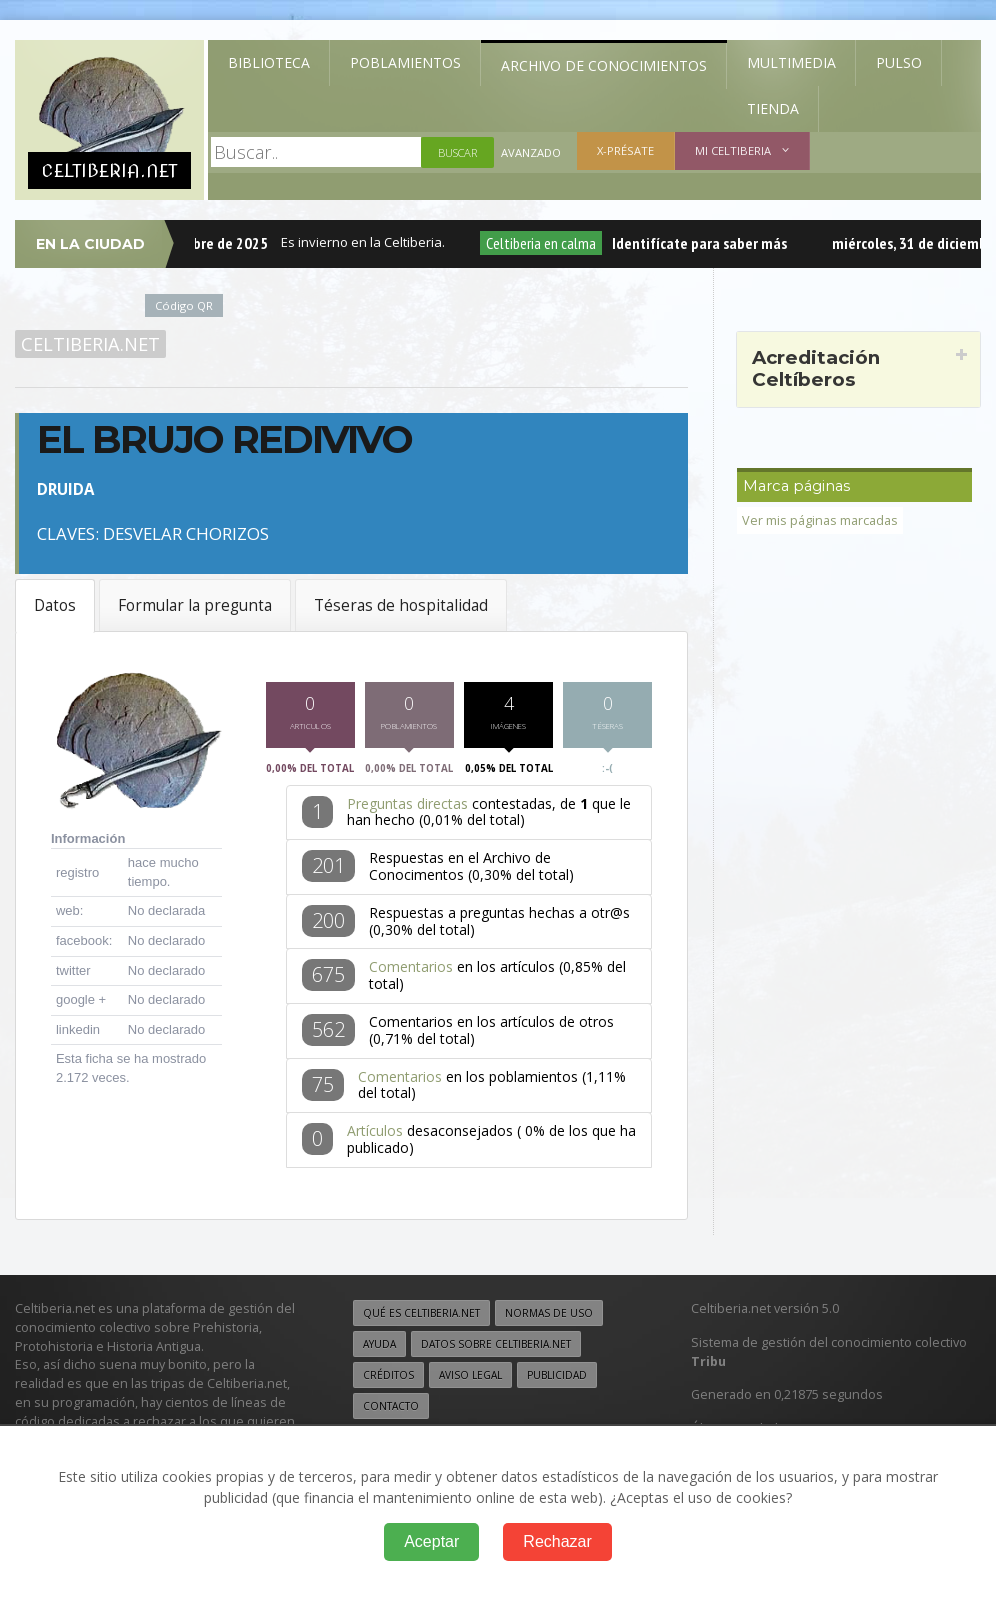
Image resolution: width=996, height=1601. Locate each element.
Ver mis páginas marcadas (820, 520)
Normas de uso (549, 1317)
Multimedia (791, 62)
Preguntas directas (407, 807)
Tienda (773, 108)
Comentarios (411, 971)
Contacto (391, 1410)
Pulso (899, 62)
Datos (55, 605)
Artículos (375, 1134)
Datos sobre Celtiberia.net (496, 1348)
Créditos (388, 1379)
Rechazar (557, 1541)
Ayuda (379, 1348)
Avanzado (531, 152)
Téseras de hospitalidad (401, 605)
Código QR (184, 305)
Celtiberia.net (90, 344)
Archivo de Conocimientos (604, 65)
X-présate (625, 150)
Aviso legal (470, 1379)
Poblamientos (405, 62)
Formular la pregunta (195, 605)
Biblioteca (269, 62)
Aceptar (431, 1541)
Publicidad (557, 1379)
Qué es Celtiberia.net (421, 1317)
